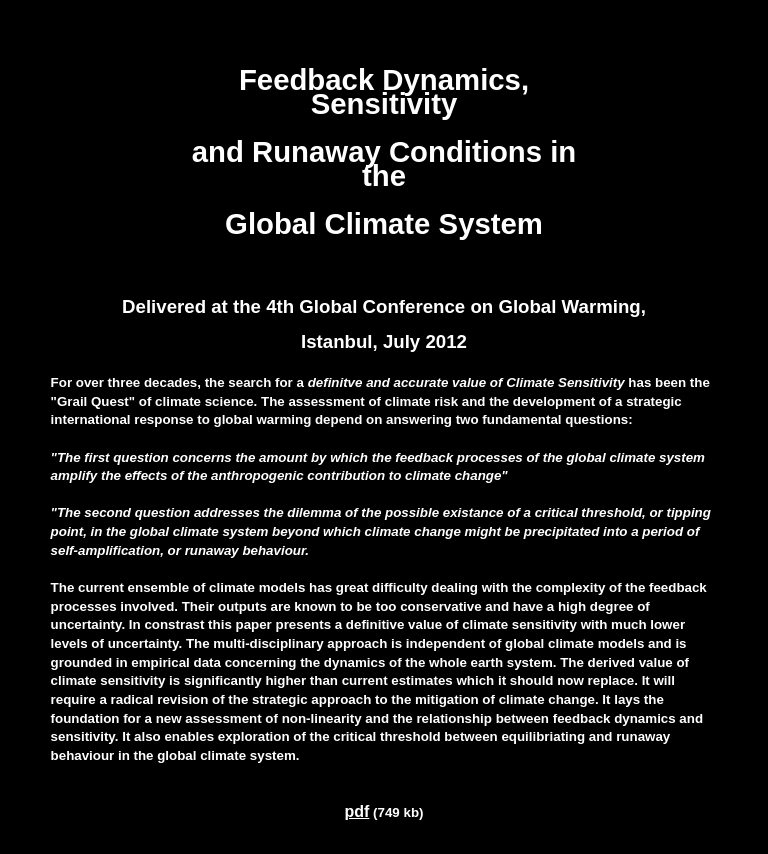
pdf (357, 811)
